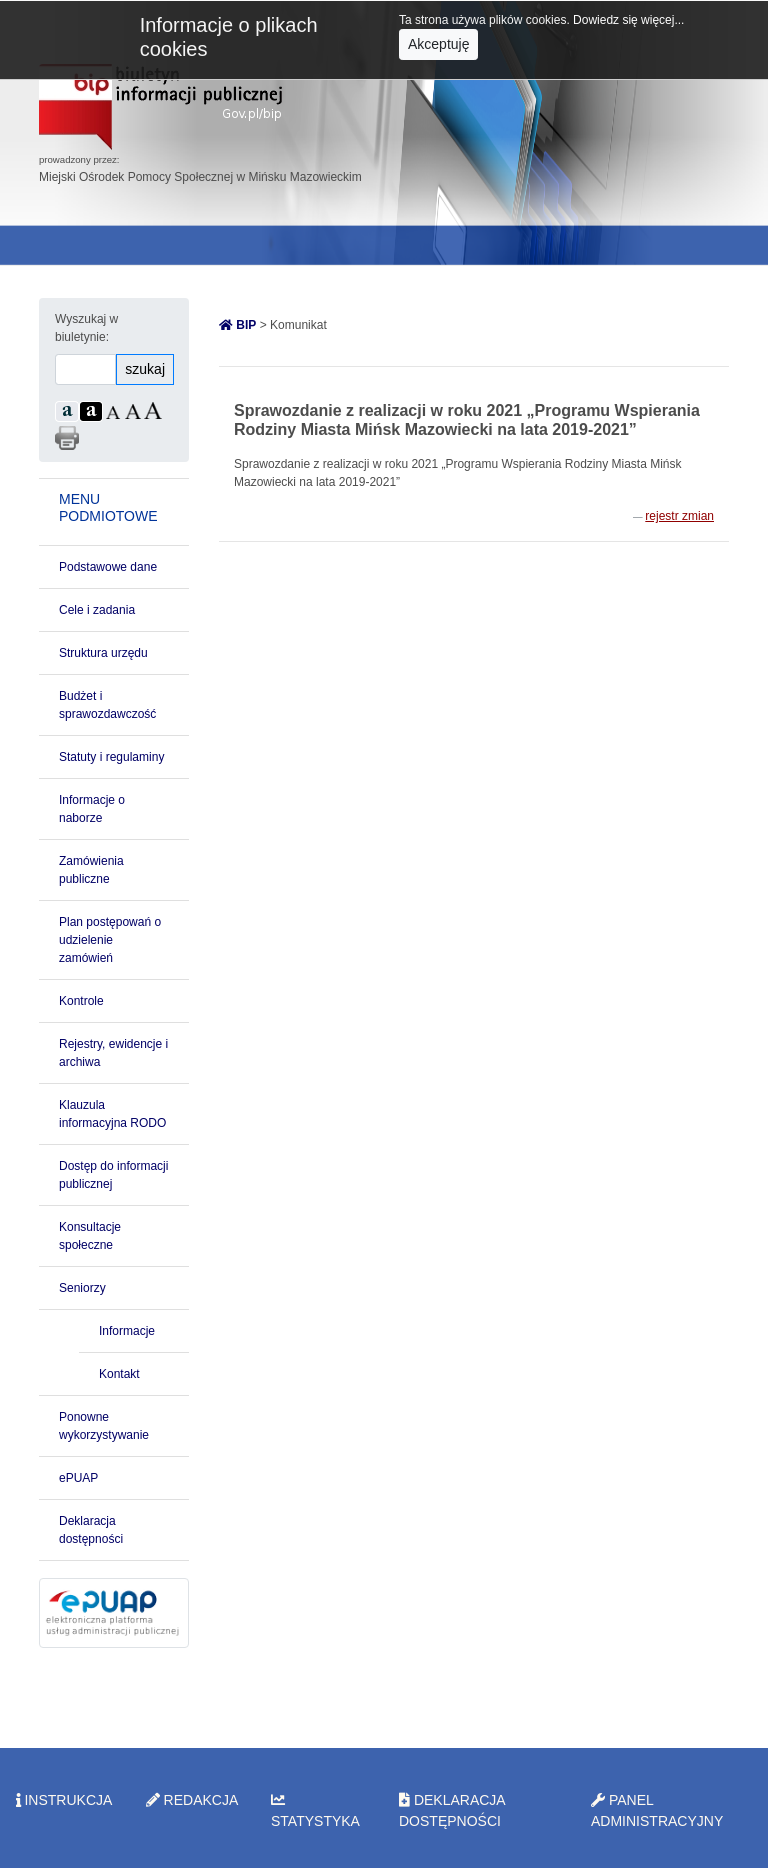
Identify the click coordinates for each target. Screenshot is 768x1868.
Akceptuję (438, 44)
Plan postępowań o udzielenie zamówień (110, 940)
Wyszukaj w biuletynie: (86, 328)
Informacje (127, 1331)
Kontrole (81, 1001)
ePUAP (78, 1478)
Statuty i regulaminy (111, 757)
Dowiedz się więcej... (628, 20)
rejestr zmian (679, 516)
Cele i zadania (97, 610)
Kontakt (119, 1374)
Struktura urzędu (103, 653)
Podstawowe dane (108, 567)
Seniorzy (82, 1288)
